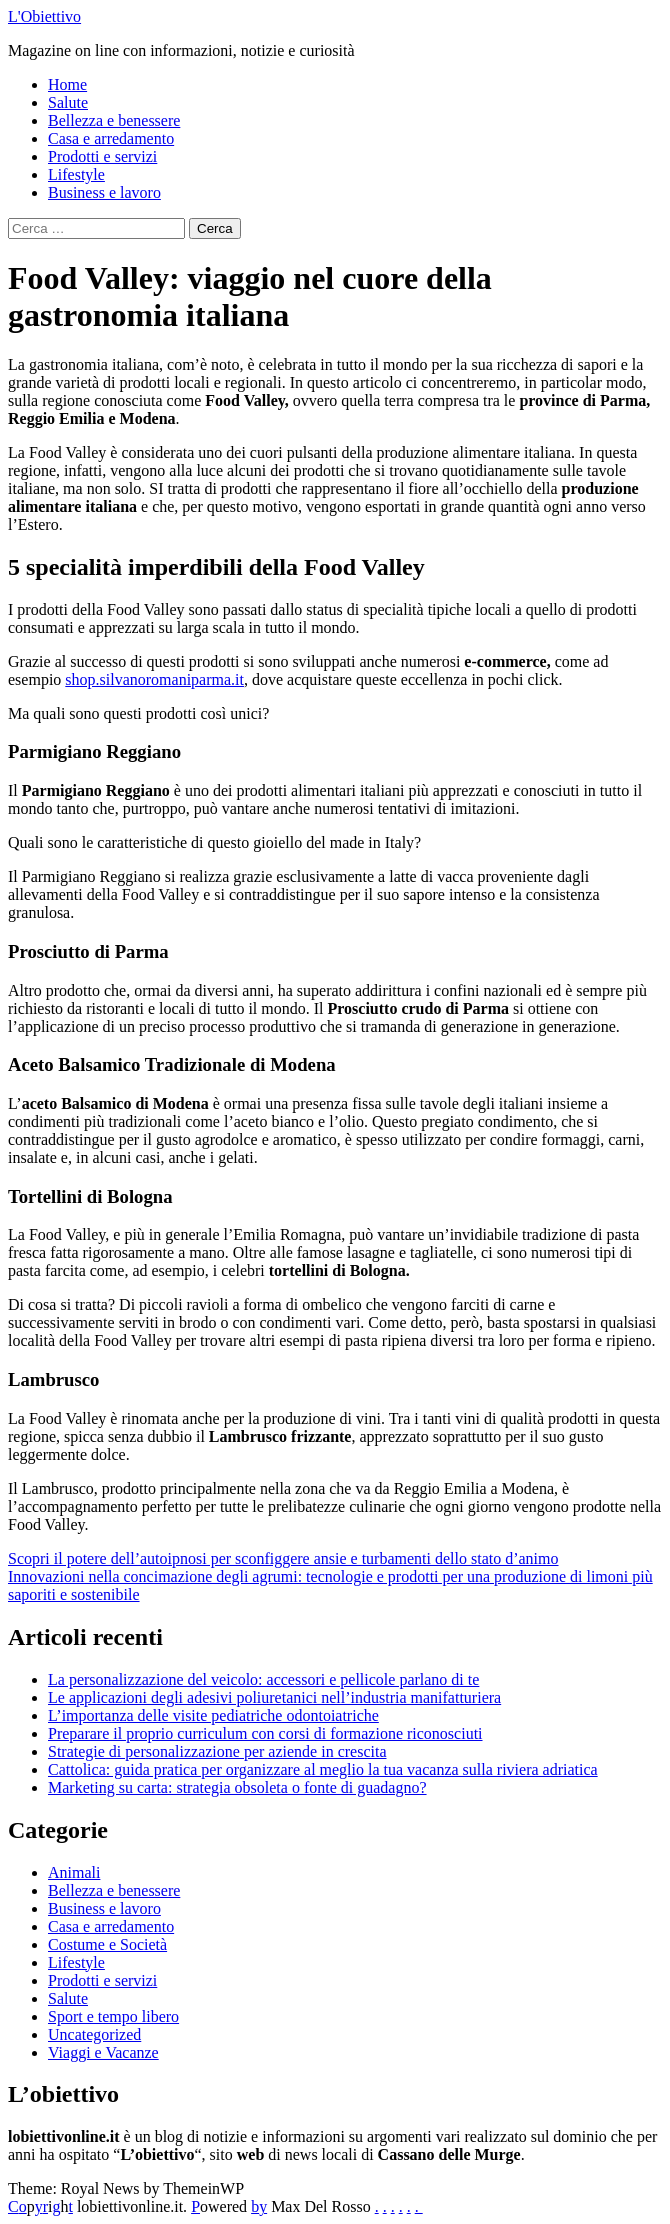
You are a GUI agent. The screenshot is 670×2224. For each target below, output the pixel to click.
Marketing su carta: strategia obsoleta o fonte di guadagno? (237, 1787)
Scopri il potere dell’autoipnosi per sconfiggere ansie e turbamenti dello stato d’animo (283, 1558)
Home (67, 84)
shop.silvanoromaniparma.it (154, 679)
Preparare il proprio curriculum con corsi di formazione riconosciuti (265, 1733)
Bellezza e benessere (114, 120)
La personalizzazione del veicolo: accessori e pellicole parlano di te (263, 1679)
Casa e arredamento (111, 138)
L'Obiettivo (44, 16)
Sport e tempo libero (113, 2016)
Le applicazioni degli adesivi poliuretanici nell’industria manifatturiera (274, 1697)
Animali (74, 1872)
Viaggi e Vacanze (103, 2052)
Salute (68, 102)
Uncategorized (94, 2034)
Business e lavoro (104, 192)
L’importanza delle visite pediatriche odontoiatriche (213, 1715)
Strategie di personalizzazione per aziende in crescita (217, 1751)
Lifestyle (76, 174)
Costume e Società (107, 1944)
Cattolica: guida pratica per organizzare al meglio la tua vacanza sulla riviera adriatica (323, 1769)
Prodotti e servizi (102, 156)
